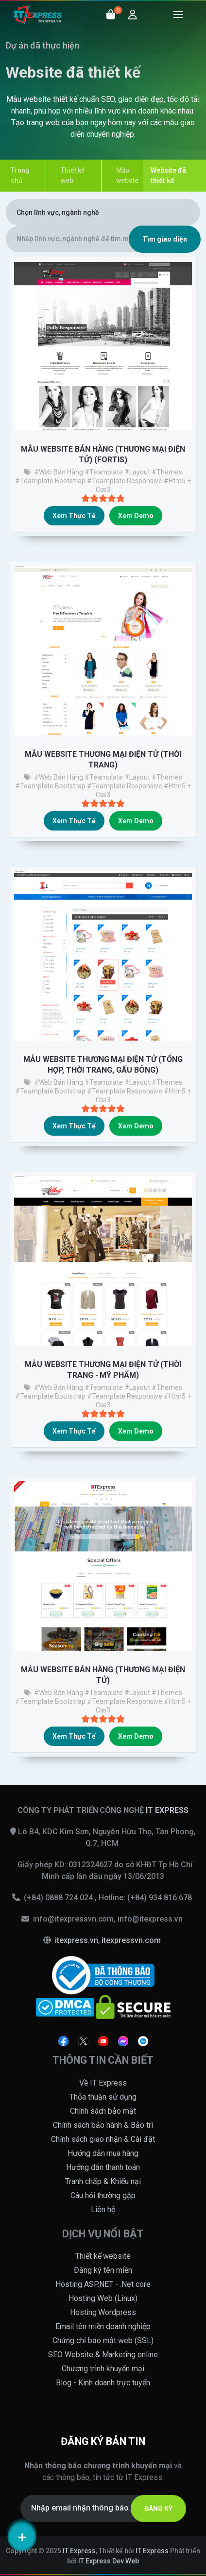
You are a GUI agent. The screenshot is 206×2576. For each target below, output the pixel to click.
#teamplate (104, 472)
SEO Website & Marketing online (103, 2354)
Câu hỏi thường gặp (103, 2195)
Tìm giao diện (164, 239)
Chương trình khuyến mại (103, 2368)
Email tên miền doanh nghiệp (103, 2326)
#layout (137, 472)
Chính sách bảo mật (103, 2111)
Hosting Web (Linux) (103, 2298)
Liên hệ (103, 2209)
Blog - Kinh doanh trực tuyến (103, 2382)
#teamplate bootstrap (50, 481)
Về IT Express (103, 2082)
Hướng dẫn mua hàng (103, 2153)
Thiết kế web (73, 175)
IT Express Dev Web (108, 2561)
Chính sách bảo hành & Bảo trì (103, 2125)
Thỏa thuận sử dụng (103, 2097)
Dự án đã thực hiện (42, 45)
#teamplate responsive (124, 481)
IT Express (79, 2551)
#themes (167, 472)
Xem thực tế (74, 516)
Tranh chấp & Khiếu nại (103, 2181)
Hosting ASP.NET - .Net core (103, 2284)
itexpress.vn (76, 1940)
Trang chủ (20, 175)
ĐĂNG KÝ (158, 2508)
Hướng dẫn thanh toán (103, 2167)
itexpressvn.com (131, 1940)
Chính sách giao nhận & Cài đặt (103, 2139)
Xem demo (136, 516)
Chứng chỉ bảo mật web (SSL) (103, 2340)
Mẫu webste (127, 175)
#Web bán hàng (59, 472)
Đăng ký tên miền (103, 2270)
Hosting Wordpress (103, 2312)
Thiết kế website (103, 2256)
